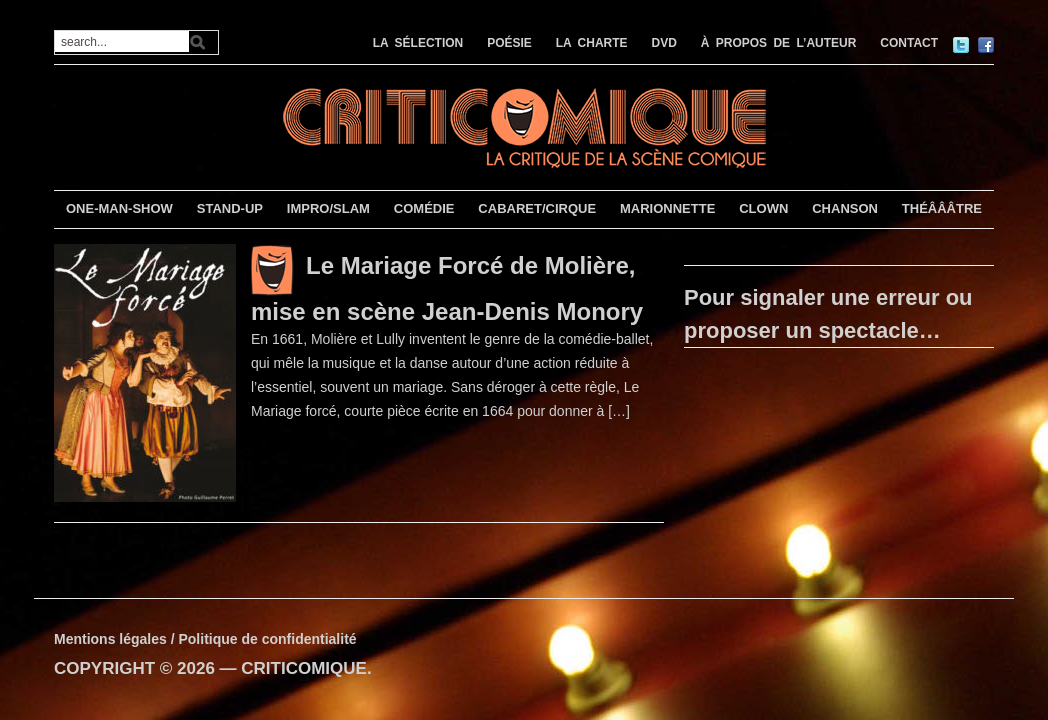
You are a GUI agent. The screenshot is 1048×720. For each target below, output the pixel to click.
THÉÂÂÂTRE (942, 208)
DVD (664, 43)
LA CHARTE (592, 43)
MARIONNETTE (667, 208)
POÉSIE (509, 43)
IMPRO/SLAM (328, 208)
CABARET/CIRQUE (537, 208)
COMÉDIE (424, 208)
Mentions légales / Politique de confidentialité (205, 639)
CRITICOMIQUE (304, 668)
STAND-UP (230, 208)
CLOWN (763, 208)
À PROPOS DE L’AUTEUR (779, 43)
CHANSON (845, 208)
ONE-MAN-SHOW (119, 208)
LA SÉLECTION (418, 43)
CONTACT (909, 43)
